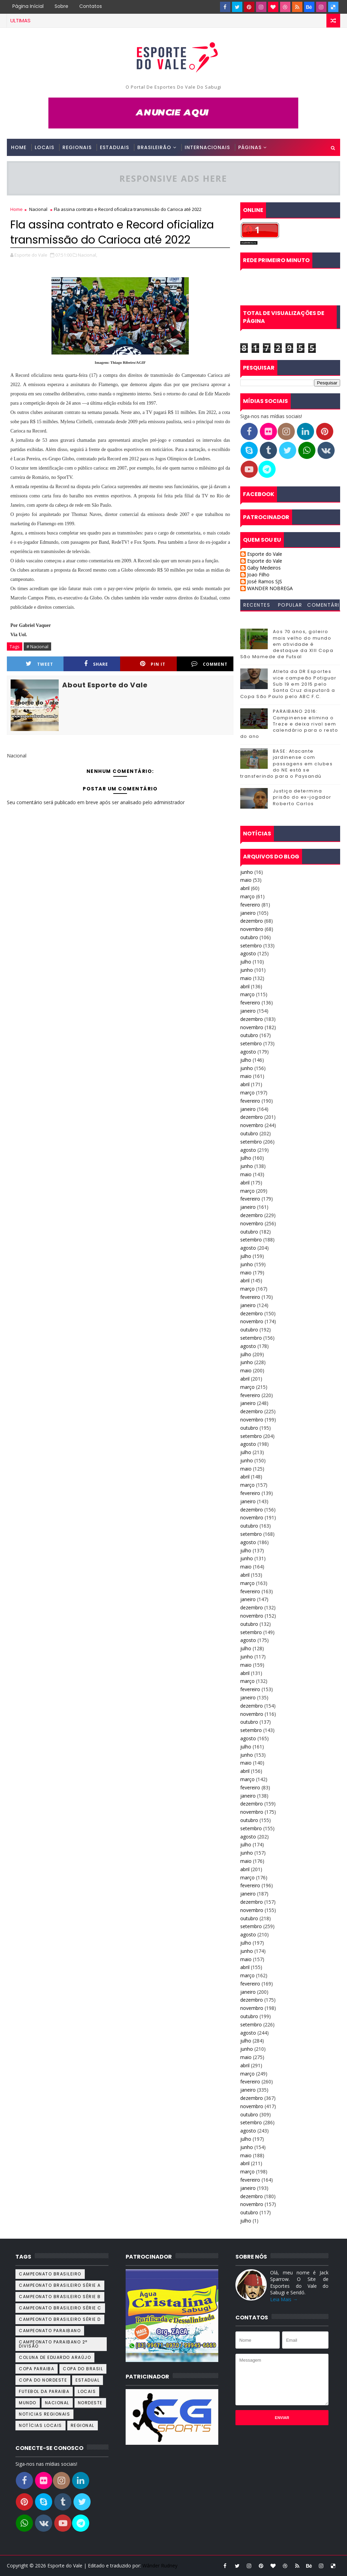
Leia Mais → (284, 2299)
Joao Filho (258, 575)
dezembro (251, 921)
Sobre (61, 6)
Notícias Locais (40, 2425)
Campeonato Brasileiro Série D (60, 2319)
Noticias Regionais (44, 2414)
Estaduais (114, 147)
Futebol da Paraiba (44, 2391)
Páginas (250, 147)
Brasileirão (154, 147)
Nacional (38, 209)
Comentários (323, 605)
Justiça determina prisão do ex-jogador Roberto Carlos (302, 797)
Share (96, 664)
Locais (44, 147)
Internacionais (207, 147)
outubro (249, 937)
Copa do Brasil (83, 2369)
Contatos (90, 6)
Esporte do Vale (264, 554)
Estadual (88, 2380)
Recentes (256, 604)
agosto (248, 953)
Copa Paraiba (36, 2369)
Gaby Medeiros (264, 568)
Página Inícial (28, 6)
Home (18, 147)
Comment (209, 664)
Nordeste (90, 2403)
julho (245, 961)
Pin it (152, 664)
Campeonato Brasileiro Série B (60, 2296)
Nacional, (87, 255)
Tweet (39, 664)
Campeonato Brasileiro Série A (60, 2285)
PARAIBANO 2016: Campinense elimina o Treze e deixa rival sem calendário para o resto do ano (289, 724)
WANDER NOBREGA (270, 589)
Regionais (77, 147)
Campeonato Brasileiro (50, 2274)
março (247, 896)
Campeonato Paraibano (50, 2330)
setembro (251, 945)
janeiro (248, 913)
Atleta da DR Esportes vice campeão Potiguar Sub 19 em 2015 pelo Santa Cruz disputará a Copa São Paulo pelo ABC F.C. (288, 684)
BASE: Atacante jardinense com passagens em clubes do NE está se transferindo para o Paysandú (286, 763)
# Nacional (37, 646)
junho (246, 872)
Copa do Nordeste (43, 2380)
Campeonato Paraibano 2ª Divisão (53, 2344)
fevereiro (250, 904)
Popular (290, 604)
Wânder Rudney (159, 2565)
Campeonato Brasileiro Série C (60, 2308)
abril (245, 888)
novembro (251, 929)
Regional (82, 2425)
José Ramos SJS (264, 582)
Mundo (27, 2403)
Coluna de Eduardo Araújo (55, 2357)
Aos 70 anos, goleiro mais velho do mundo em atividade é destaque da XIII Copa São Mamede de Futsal (287, 644)
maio (246, 880)
